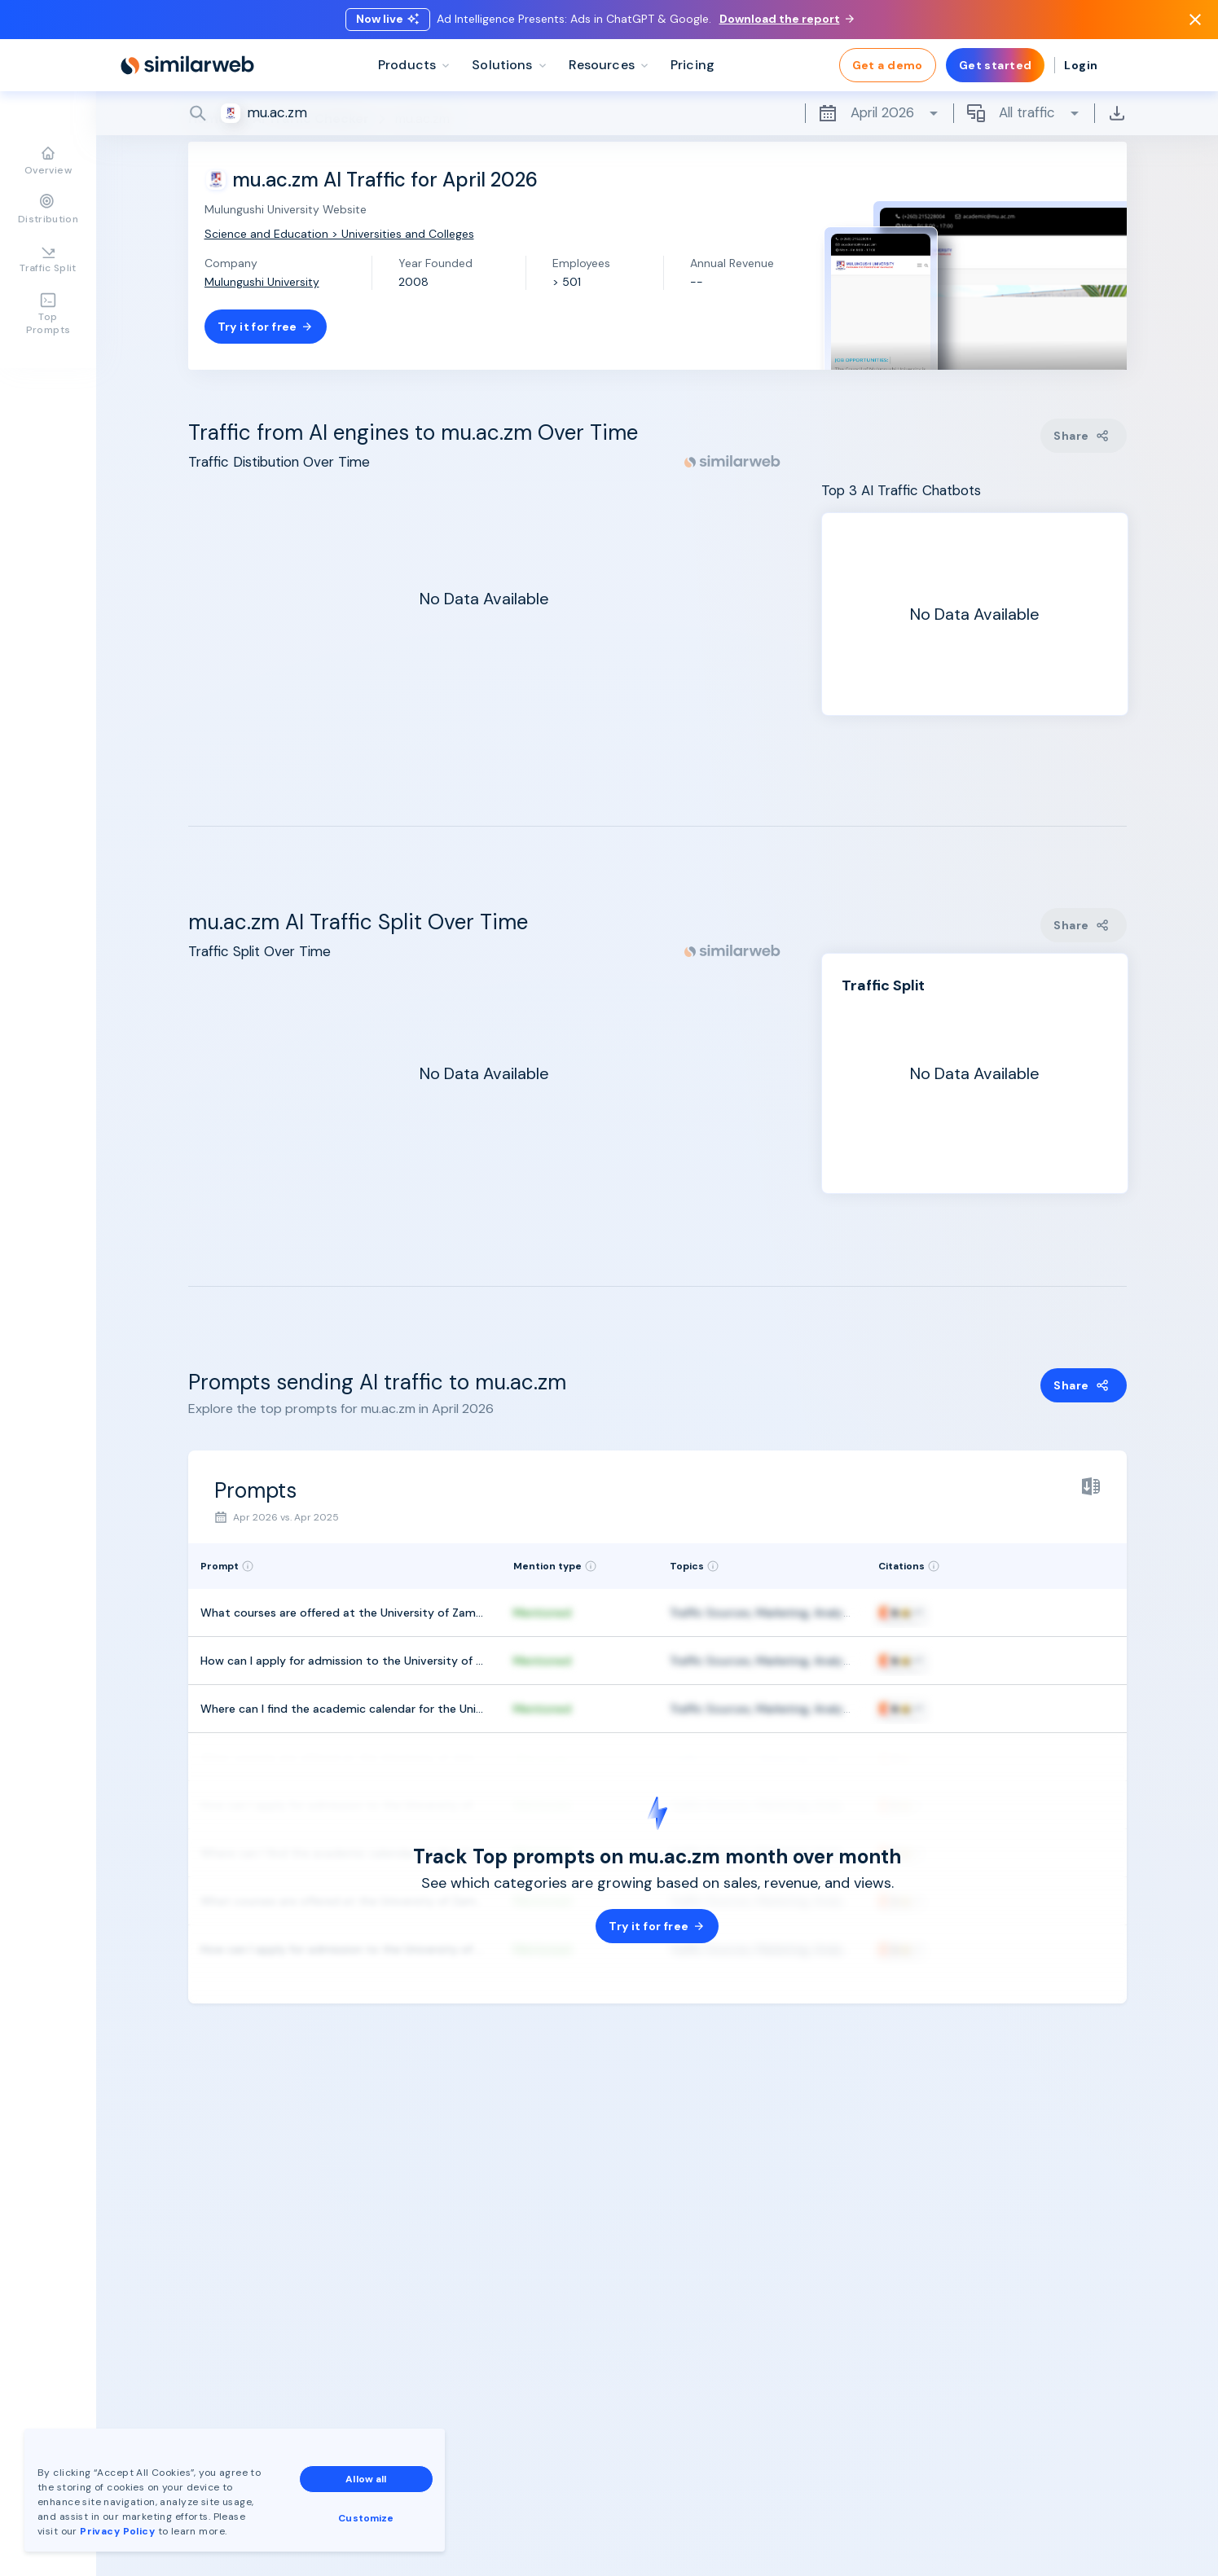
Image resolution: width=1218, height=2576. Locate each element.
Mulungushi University (261, 281)
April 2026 (879, 113)
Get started (995, 65)
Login (1080, 65)
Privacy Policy (117, 2531)
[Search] (657, 113)
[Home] (187, 65)
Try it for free (266, 326)
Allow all (365, 2479)
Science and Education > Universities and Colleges (339, 233)
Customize (366, 2518)
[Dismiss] (1195, 19)
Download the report (786, 18)
